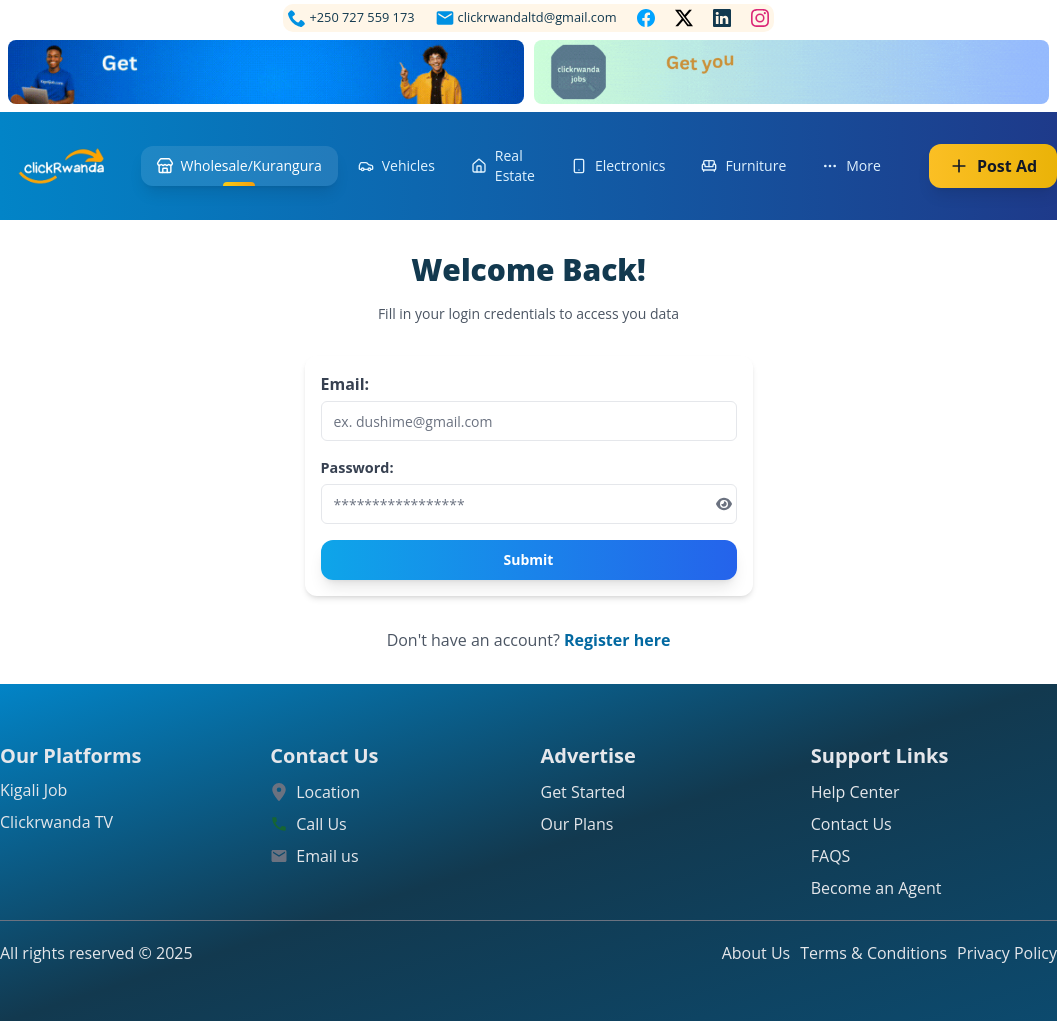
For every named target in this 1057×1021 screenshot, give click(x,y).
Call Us (321, 824)
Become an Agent (876, 888)
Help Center (855, 792)
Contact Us (851, 824)
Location (328, 792)
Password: (357, 467)
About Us (756, 953)
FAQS (831, 856)
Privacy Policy (1007, 953)
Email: (345, 384)
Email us (327, 856)
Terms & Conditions (873, 953)
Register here (617, 640)
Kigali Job (33, 790)
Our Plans (577, 824)
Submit (529, 559)
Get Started (583, 792)
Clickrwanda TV (56, 822)
